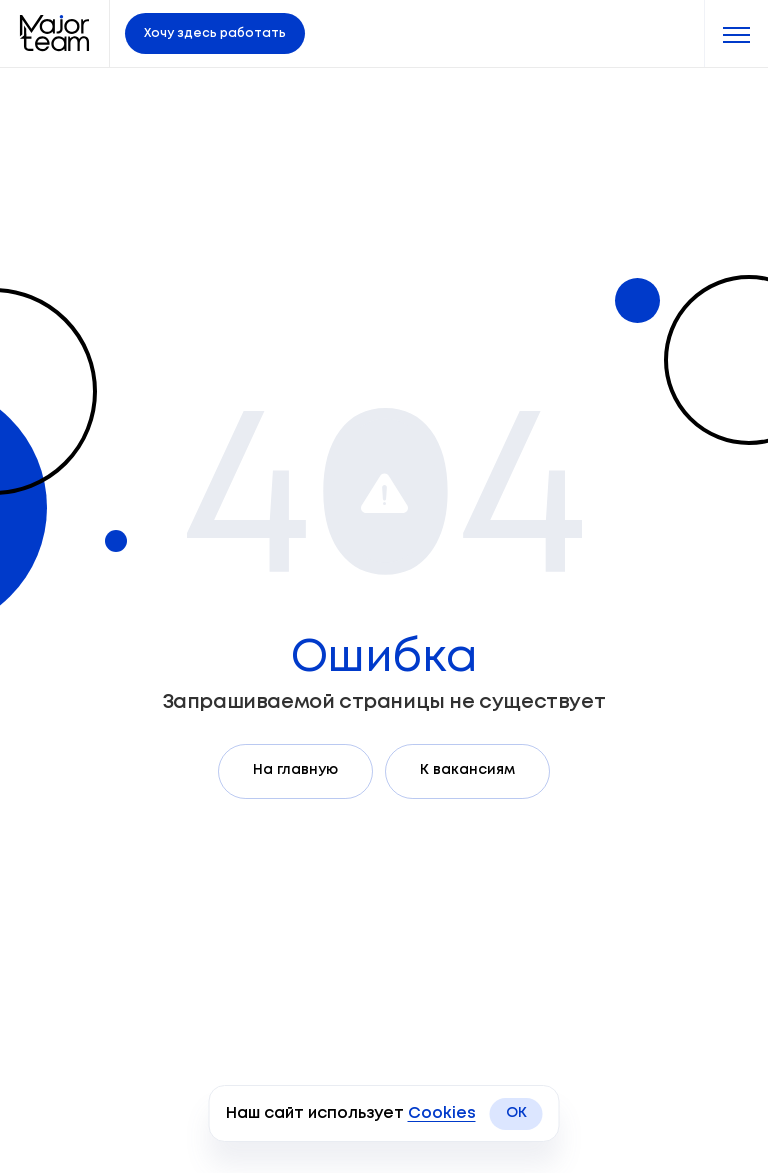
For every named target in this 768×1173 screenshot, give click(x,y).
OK (516, 1113)
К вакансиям (467, 770)
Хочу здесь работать (215, 33)
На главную (295, 770)
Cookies (442, 1113)
